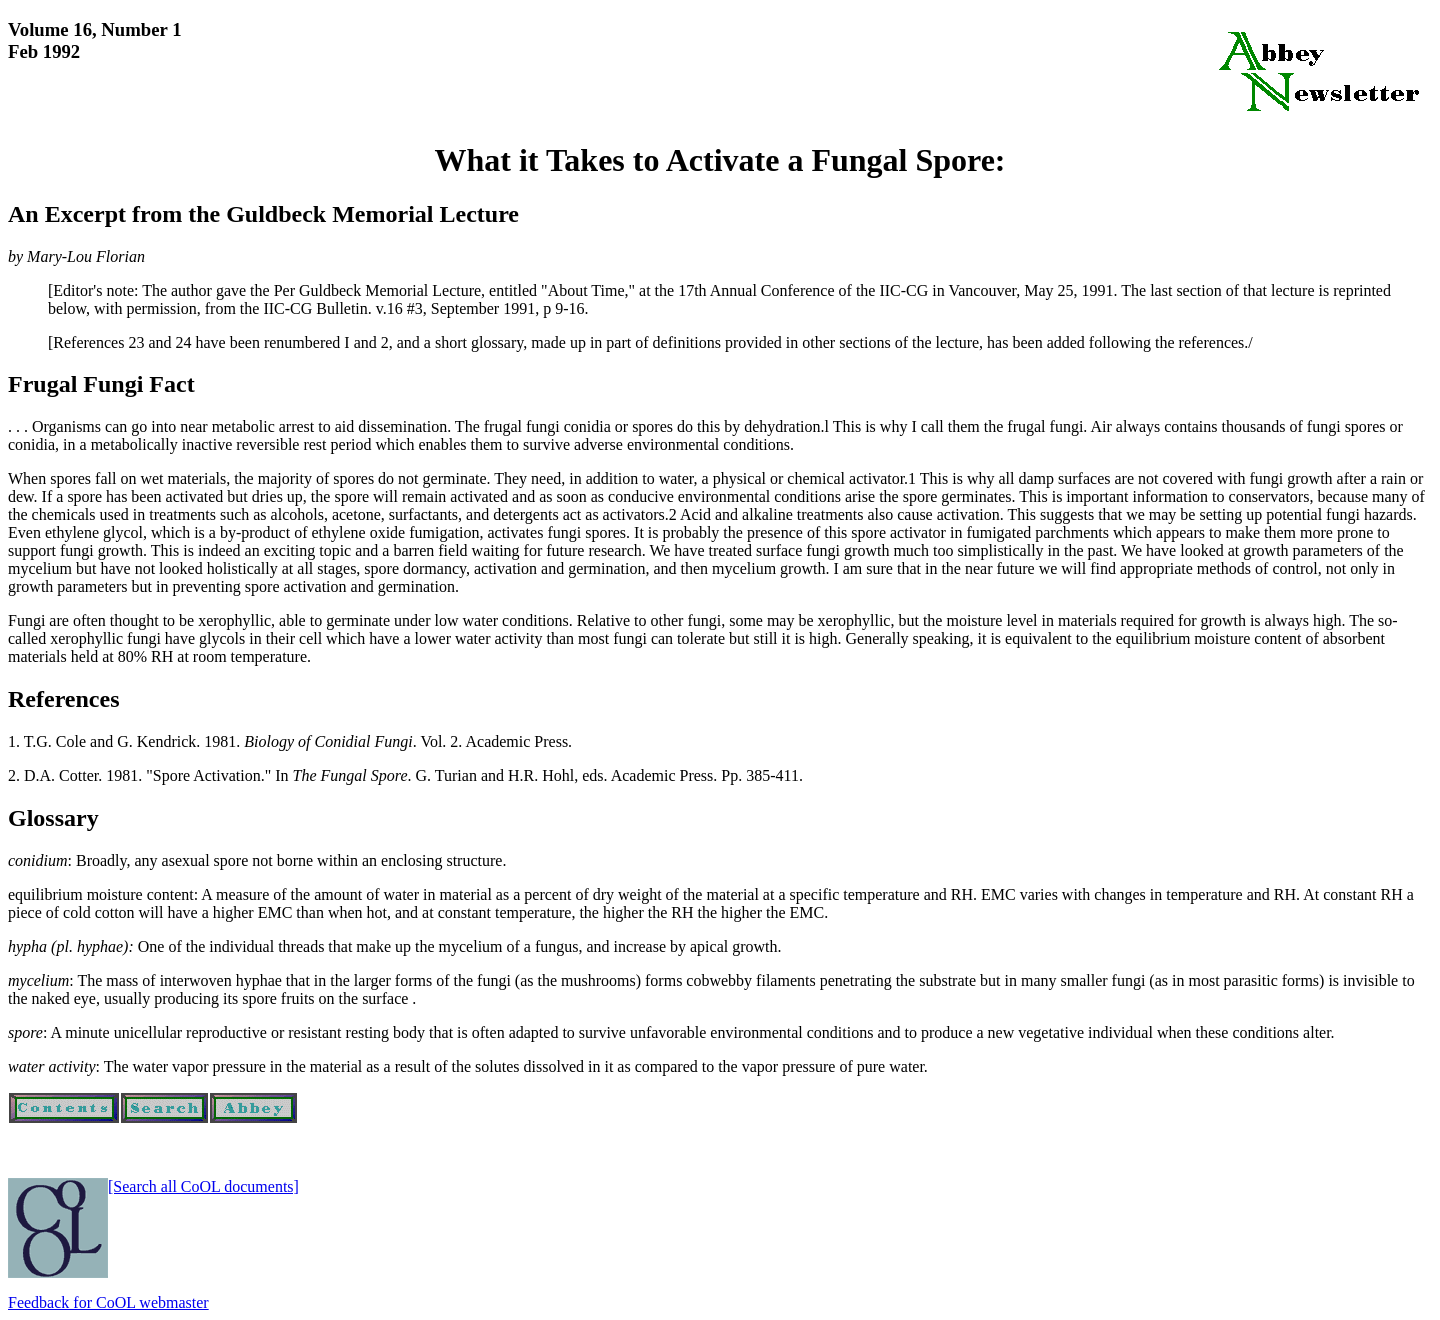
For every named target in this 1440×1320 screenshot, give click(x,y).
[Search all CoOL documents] (203, 1186)
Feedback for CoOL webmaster (108, 1302)
